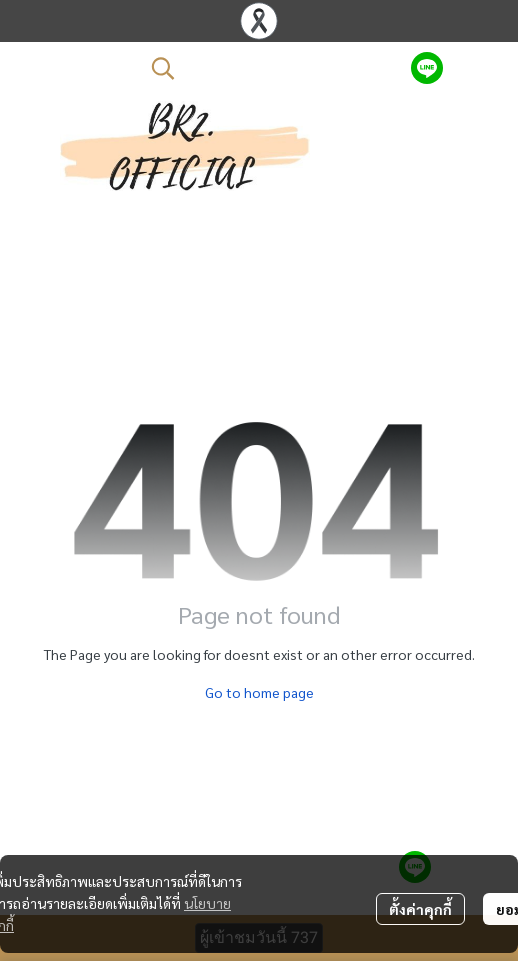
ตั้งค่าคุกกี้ (420, 909)
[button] (271, 68)
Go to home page (259, 692)
